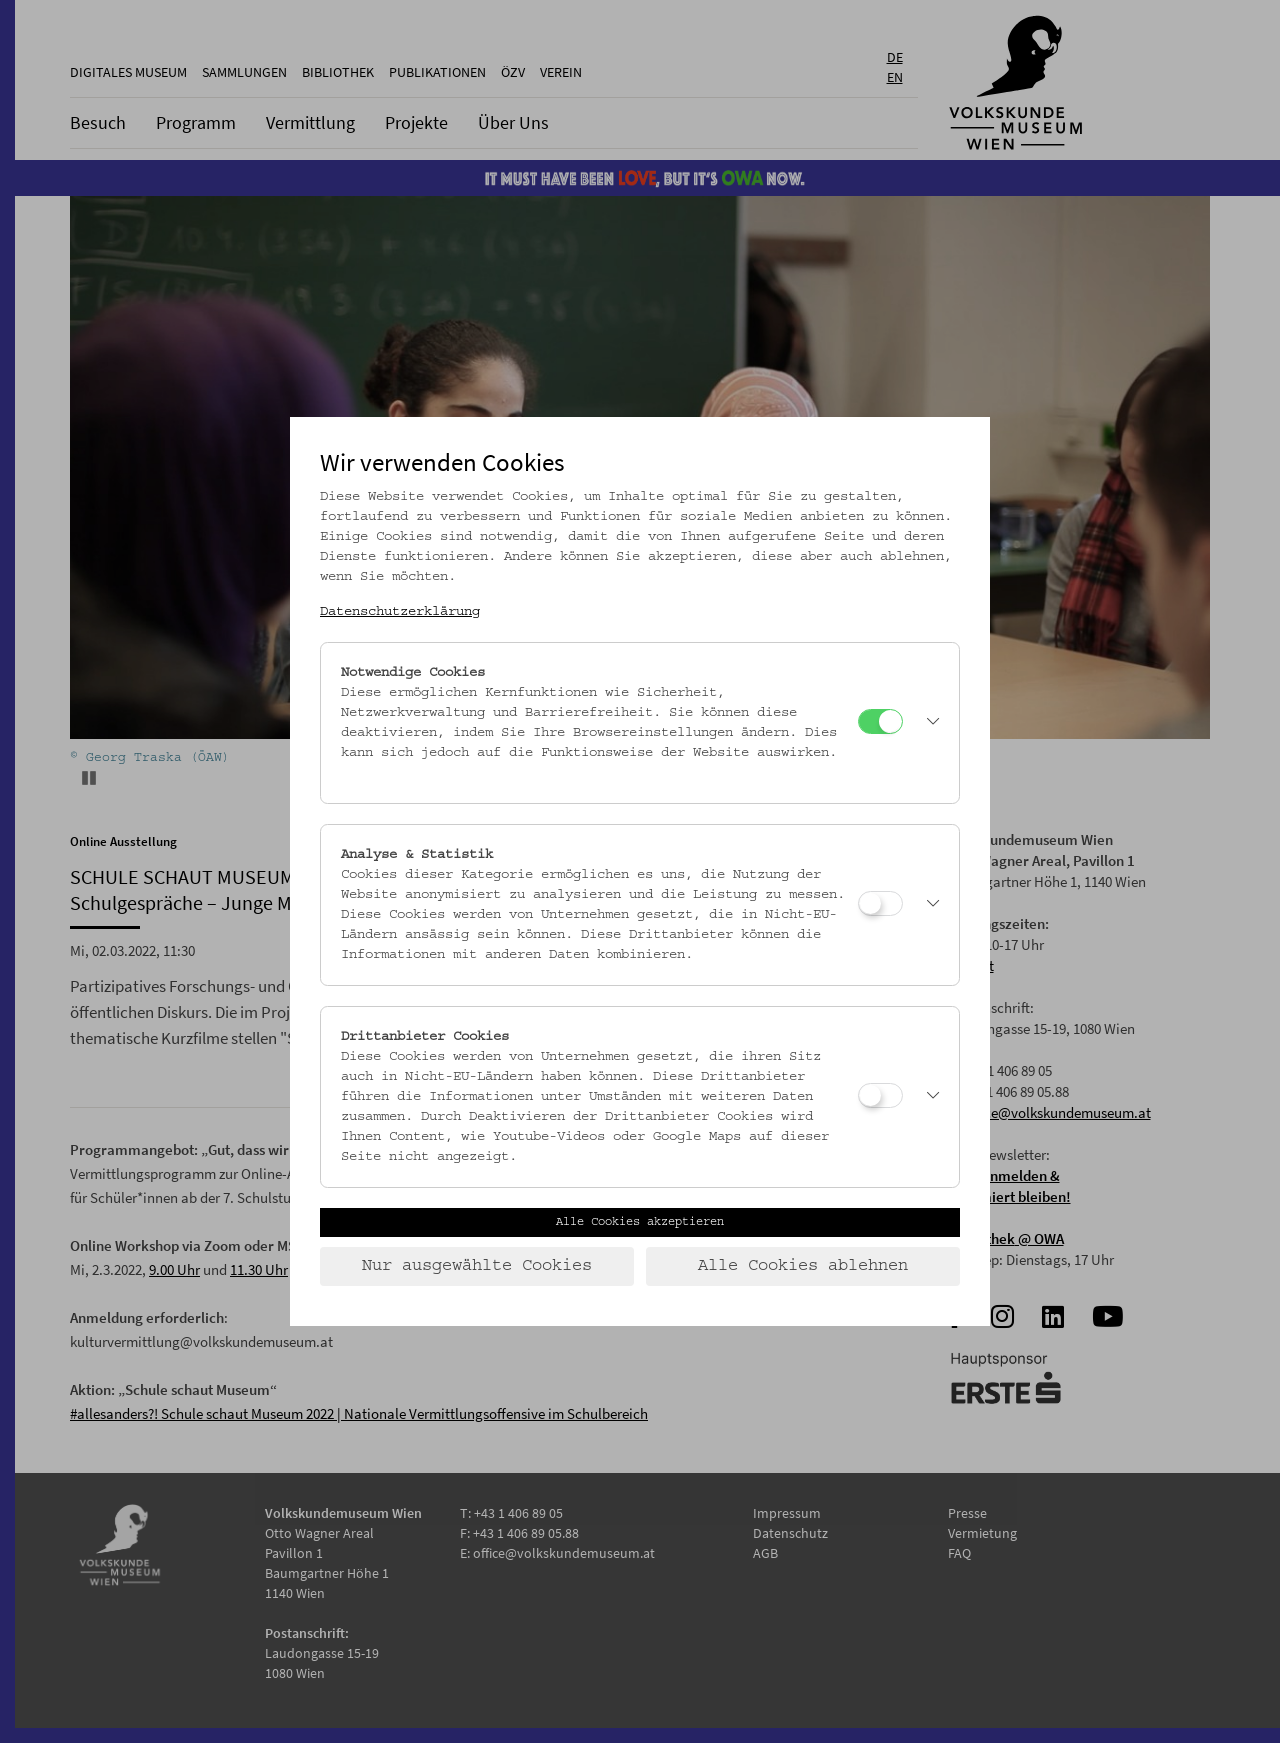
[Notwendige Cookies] (880, 721)
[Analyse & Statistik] (880, 903)
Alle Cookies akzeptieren (640, 1222)
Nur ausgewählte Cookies (477, 1266)
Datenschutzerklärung (400, 612)
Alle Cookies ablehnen (803, 1266)
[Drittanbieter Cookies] (880, 1095)
